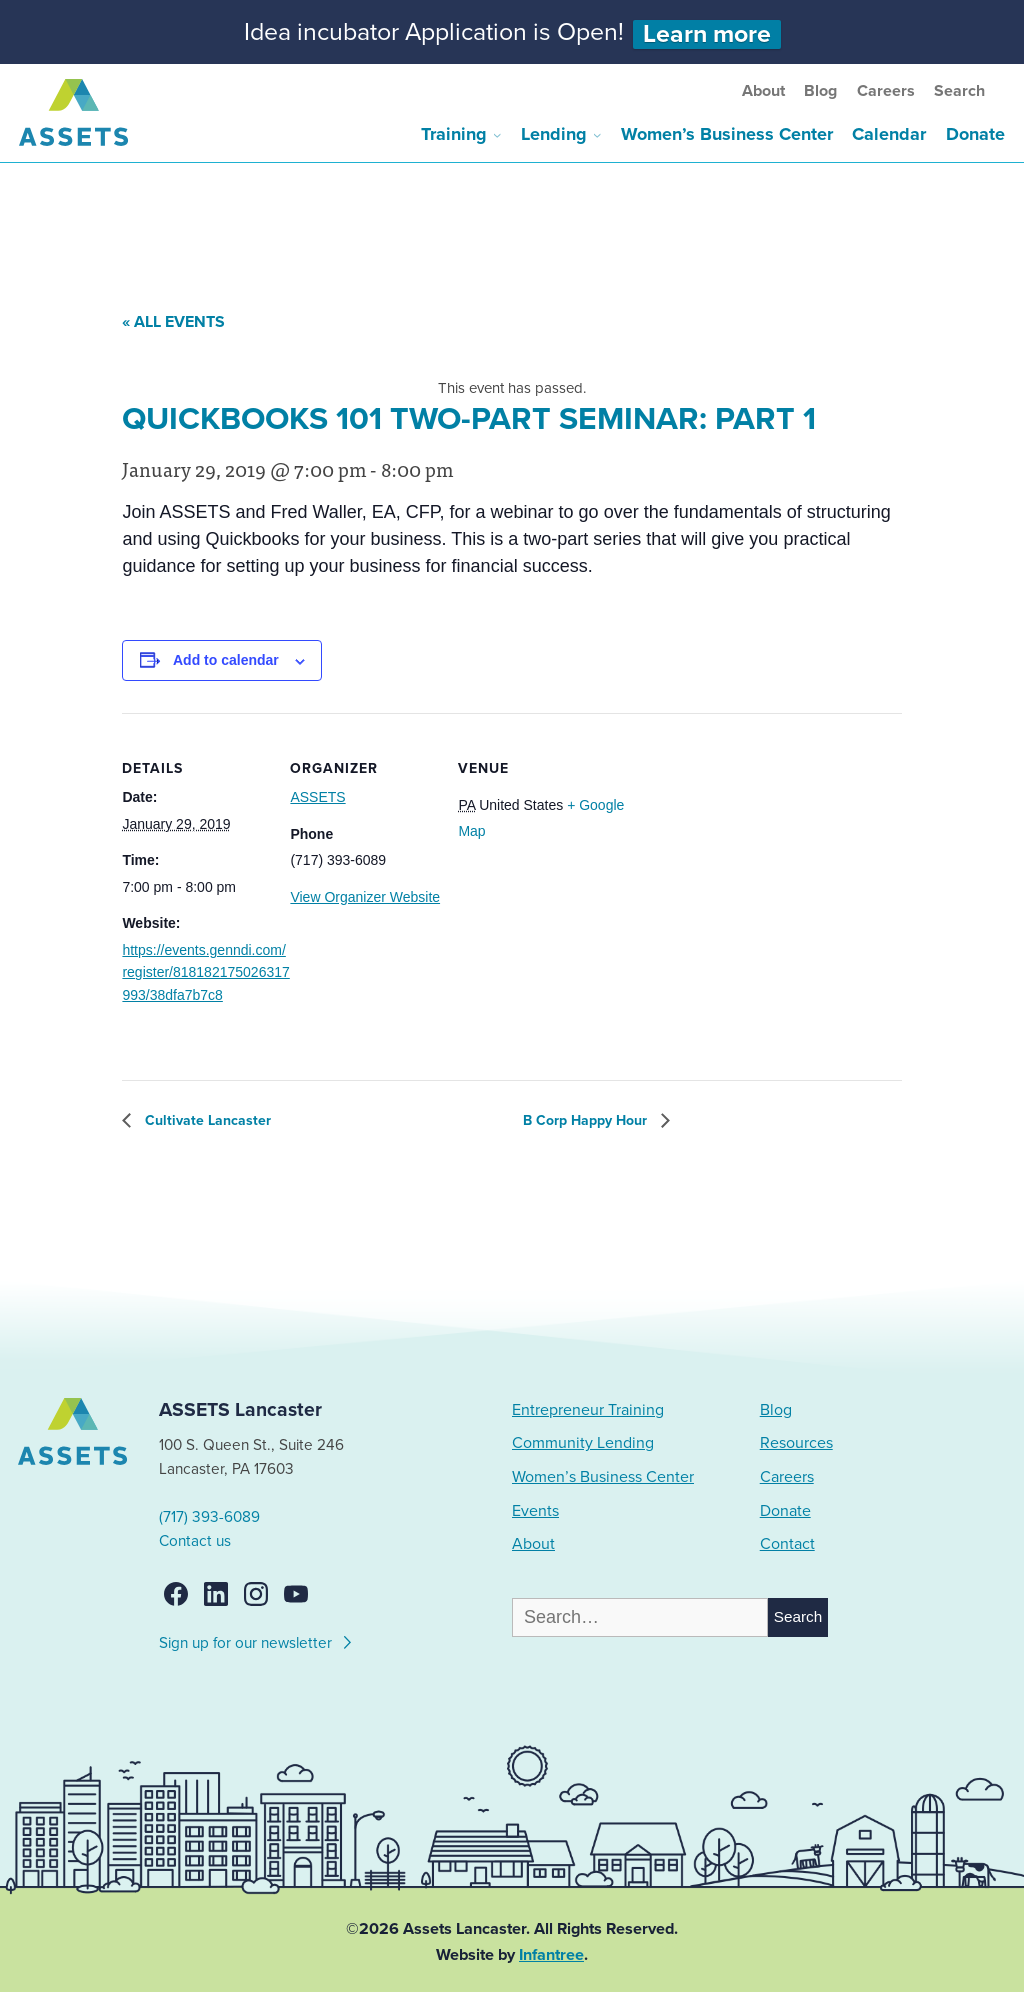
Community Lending (583, 1443)
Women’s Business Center (727, 134)
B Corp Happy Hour (587, 1120)
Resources (796, 1443)
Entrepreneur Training (588, 1410)
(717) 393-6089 (209, 1517)
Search (959, 91)
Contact (787, 1544)
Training (454, 134)
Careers (886, 91)
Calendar (889, 134)
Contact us (195, 1541)
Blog (820, 91)
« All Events (173, 322)
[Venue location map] (731, 850)
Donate (975, 134)
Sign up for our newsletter (256, 1640)
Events (535, 1511)
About (763, 91)
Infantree (551, 1955)
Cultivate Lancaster (206, 1120)
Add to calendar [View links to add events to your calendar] (226, 660)
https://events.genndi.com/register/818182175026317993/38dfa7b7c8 (205, 972)
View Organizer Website (365, 897)
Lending (554, 134)
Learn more (707, 34)
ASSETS (317, 797)
